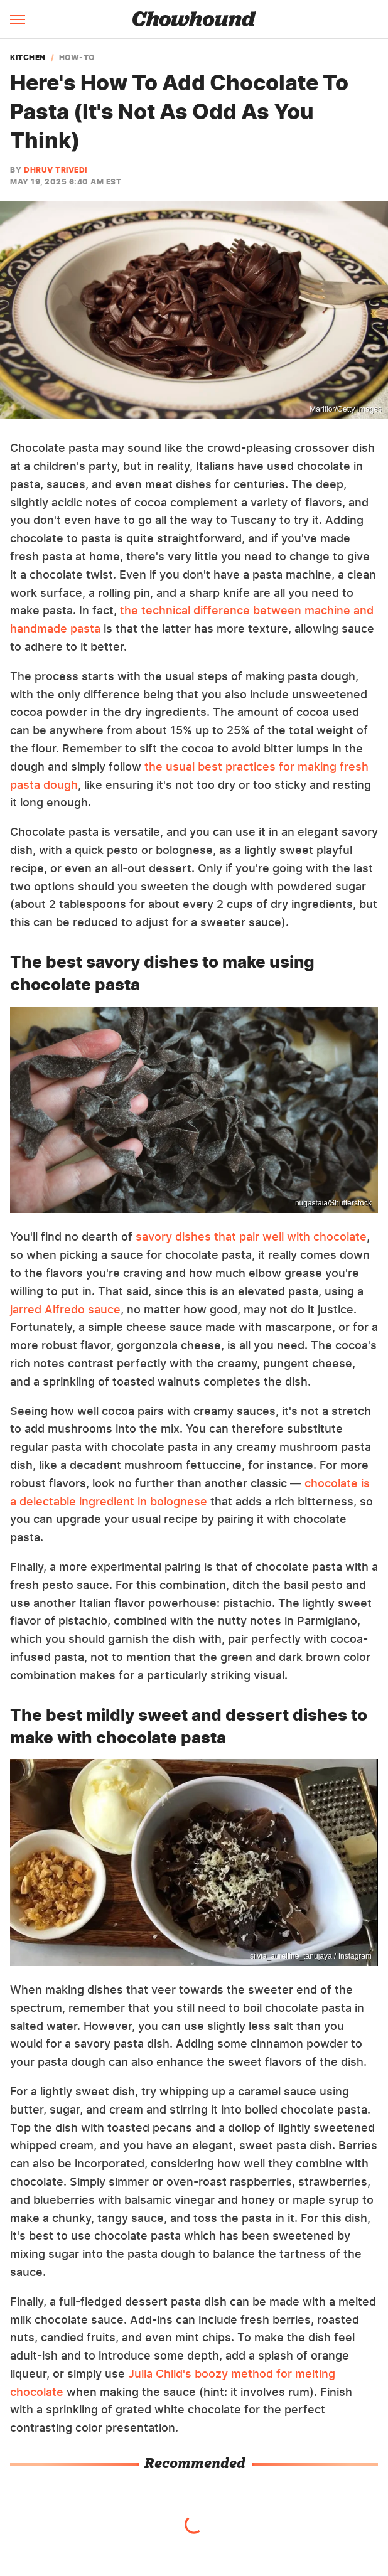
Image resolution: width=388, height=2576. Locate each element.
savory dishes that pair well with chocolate (251, 1236)
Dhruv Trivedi (55, 169)
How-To (77, 57)
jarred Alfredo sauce (65, 1309)
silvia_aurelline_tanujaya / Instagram (311, 1956)
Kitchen (28, 57)
